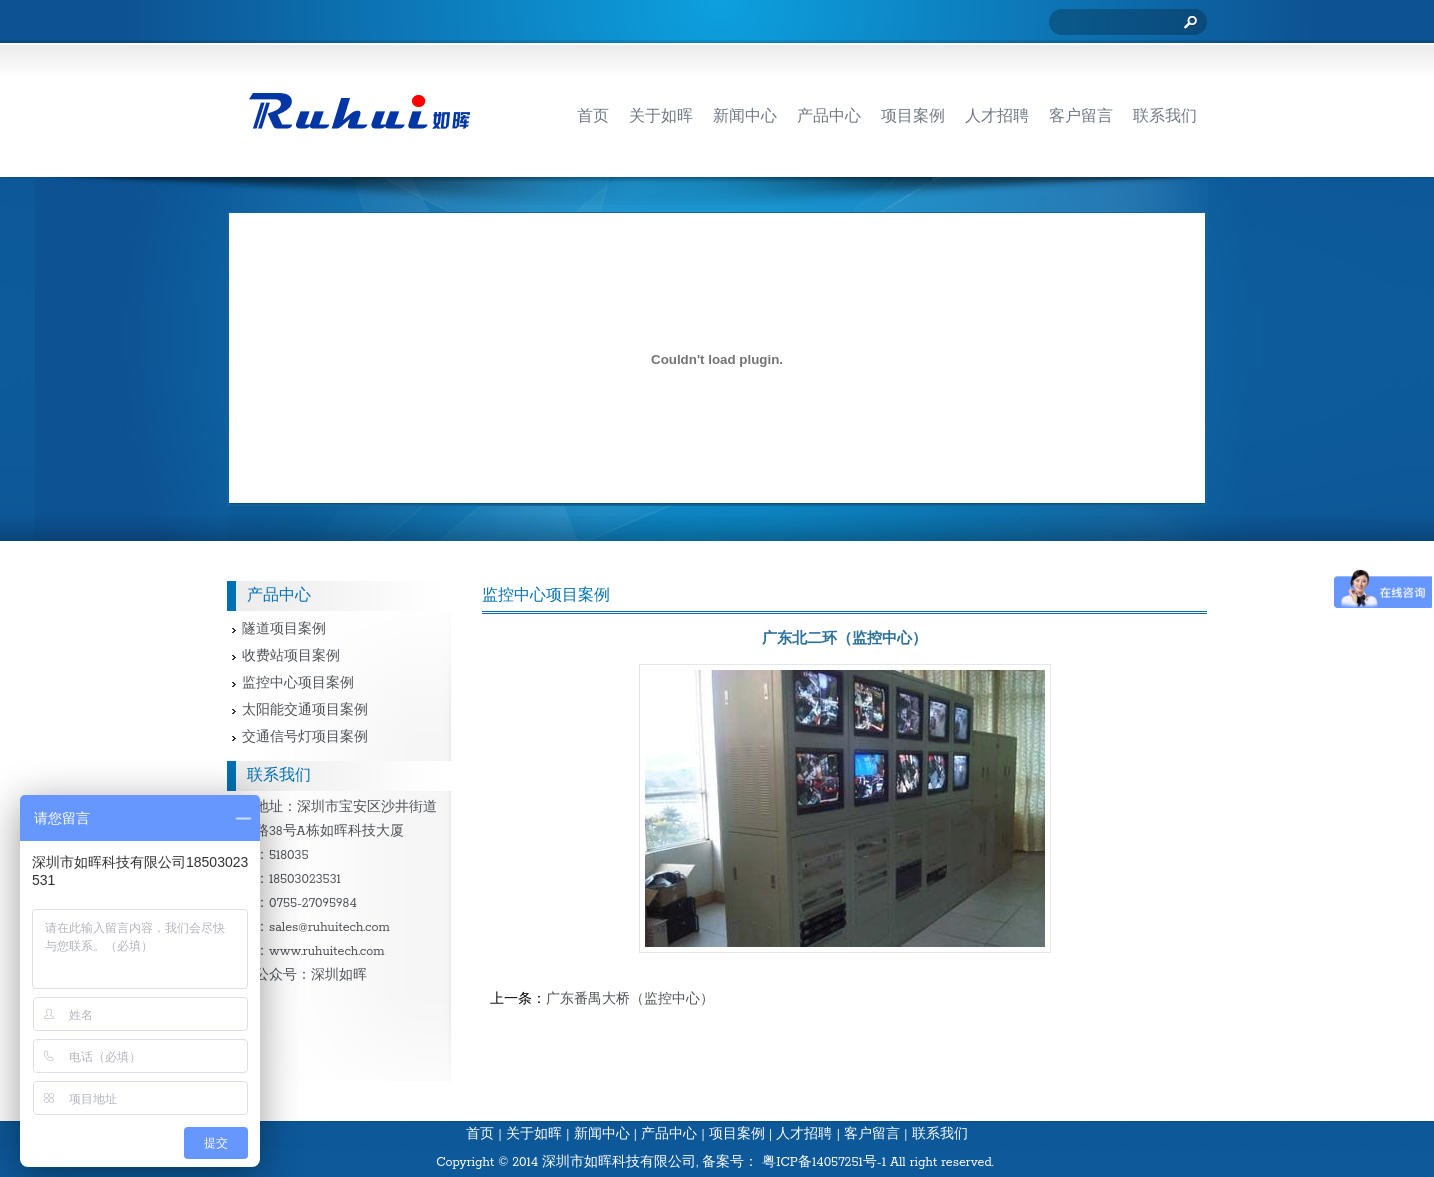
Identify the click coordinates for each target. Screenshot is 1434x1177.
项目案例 (737, 1134)
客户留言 (872, 1134)
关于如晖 (534, 1134)
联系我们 (940, 1134)
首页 (480, 1134)
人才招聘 (804, 1134)
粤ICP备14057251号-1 (824, 1162)
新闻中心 (602, 1134)
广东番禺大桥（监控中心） (630, 999)
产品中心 (669, 1134)
